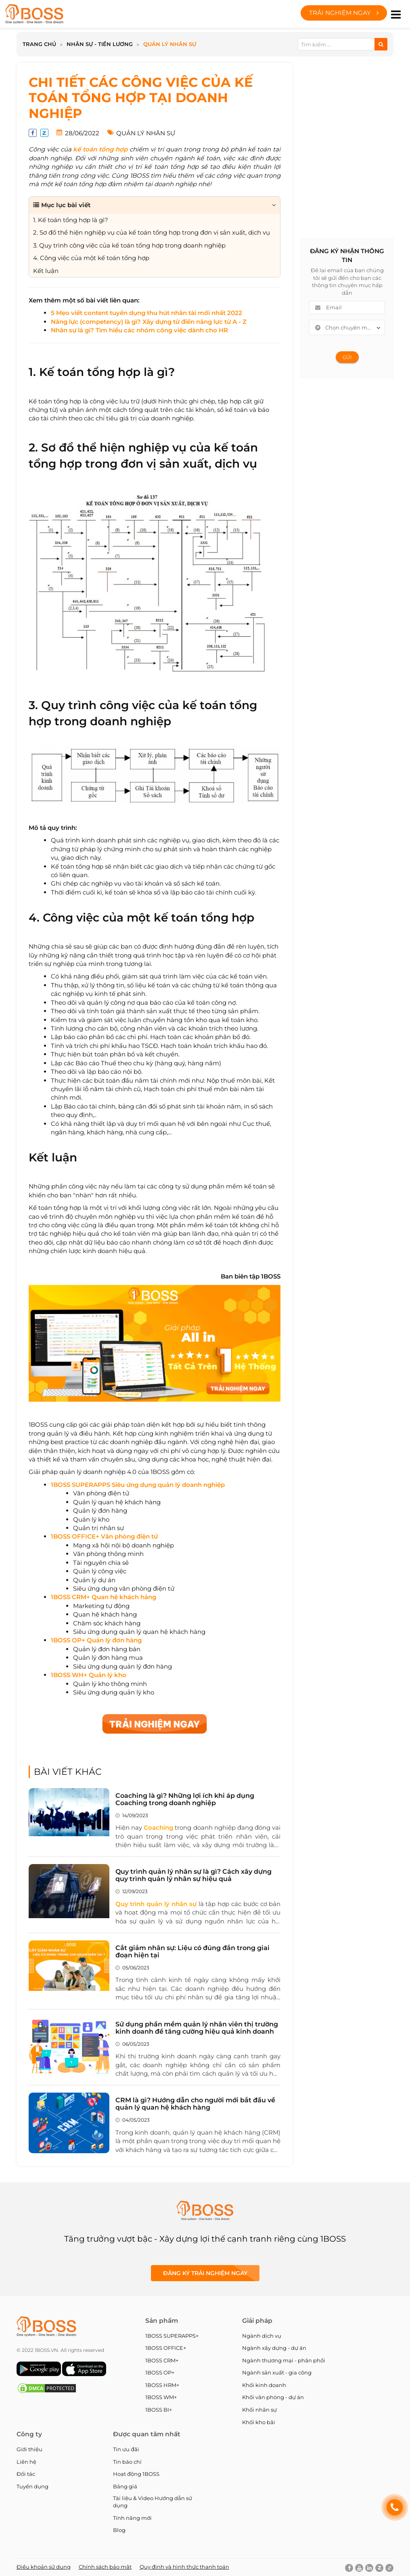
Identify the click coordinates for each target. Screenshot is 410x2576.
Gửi (347, 357)
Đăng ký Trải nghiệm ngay (205, 2273)
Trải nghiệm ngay (344, 13)
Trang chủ (39, 44)
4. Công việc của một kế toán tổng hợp (141, 917)
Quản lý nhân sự (169, 44)
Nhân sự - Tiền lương (100, 44)
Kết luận (53, 1157)
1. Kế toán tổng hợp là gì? (102, 372)
